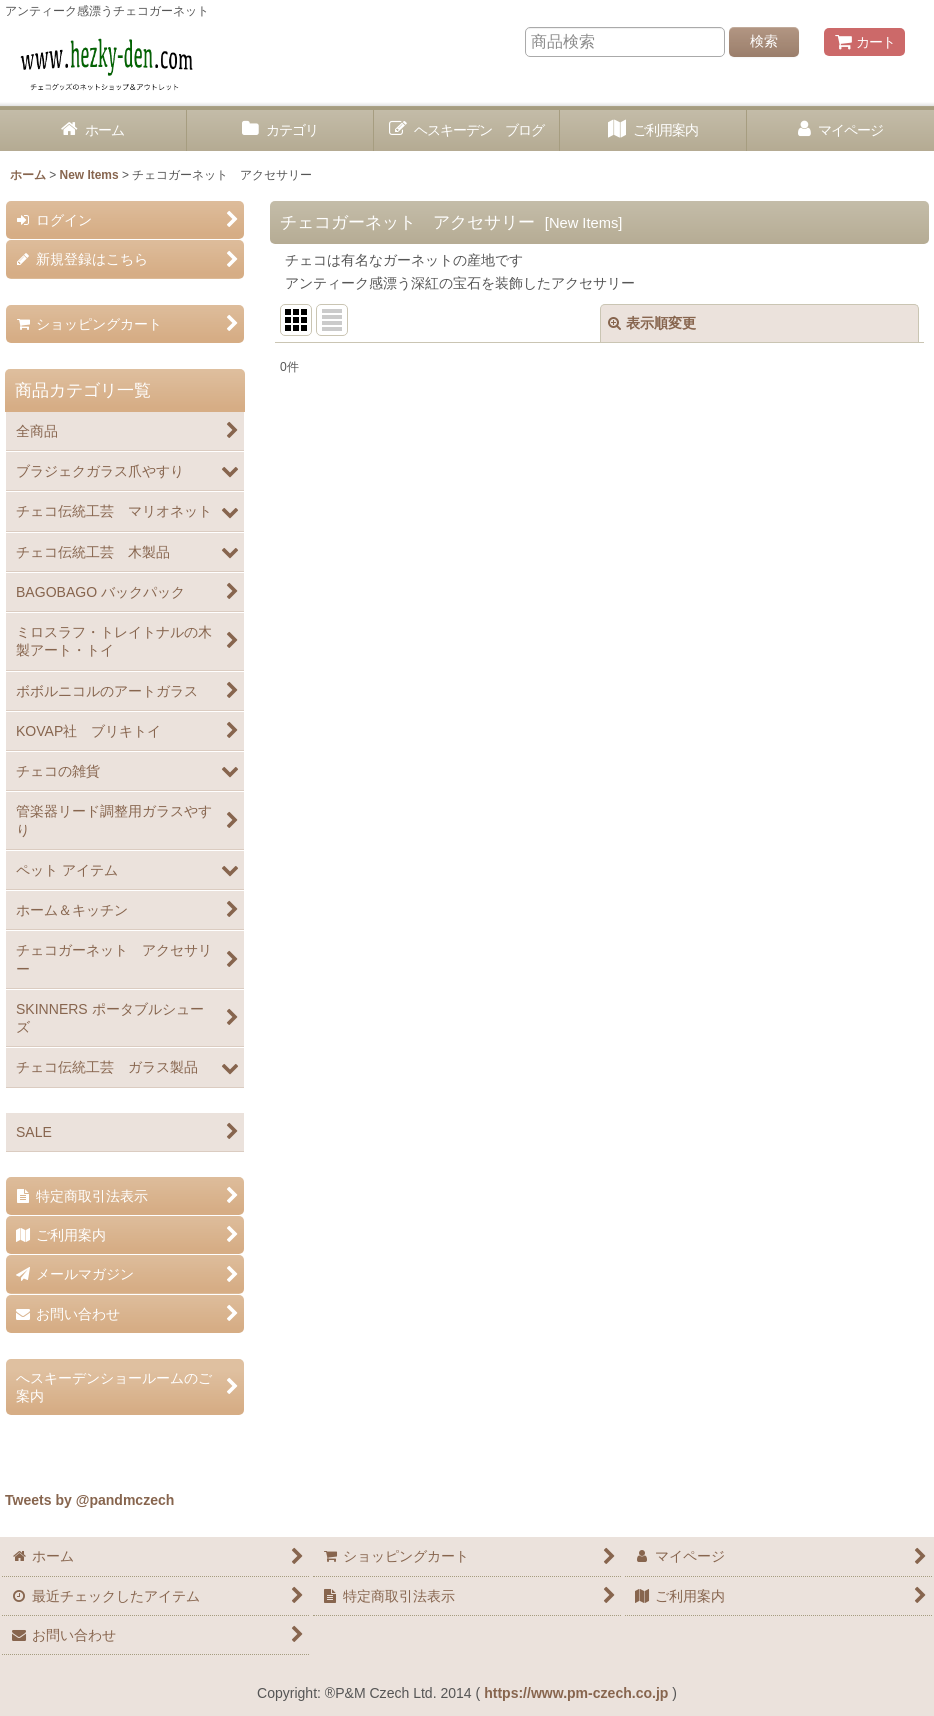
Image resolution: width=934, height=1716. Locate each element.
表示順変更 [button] (652, 323)
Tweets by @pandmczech (89, 1500)
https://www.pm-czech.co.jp (576, 1693)
